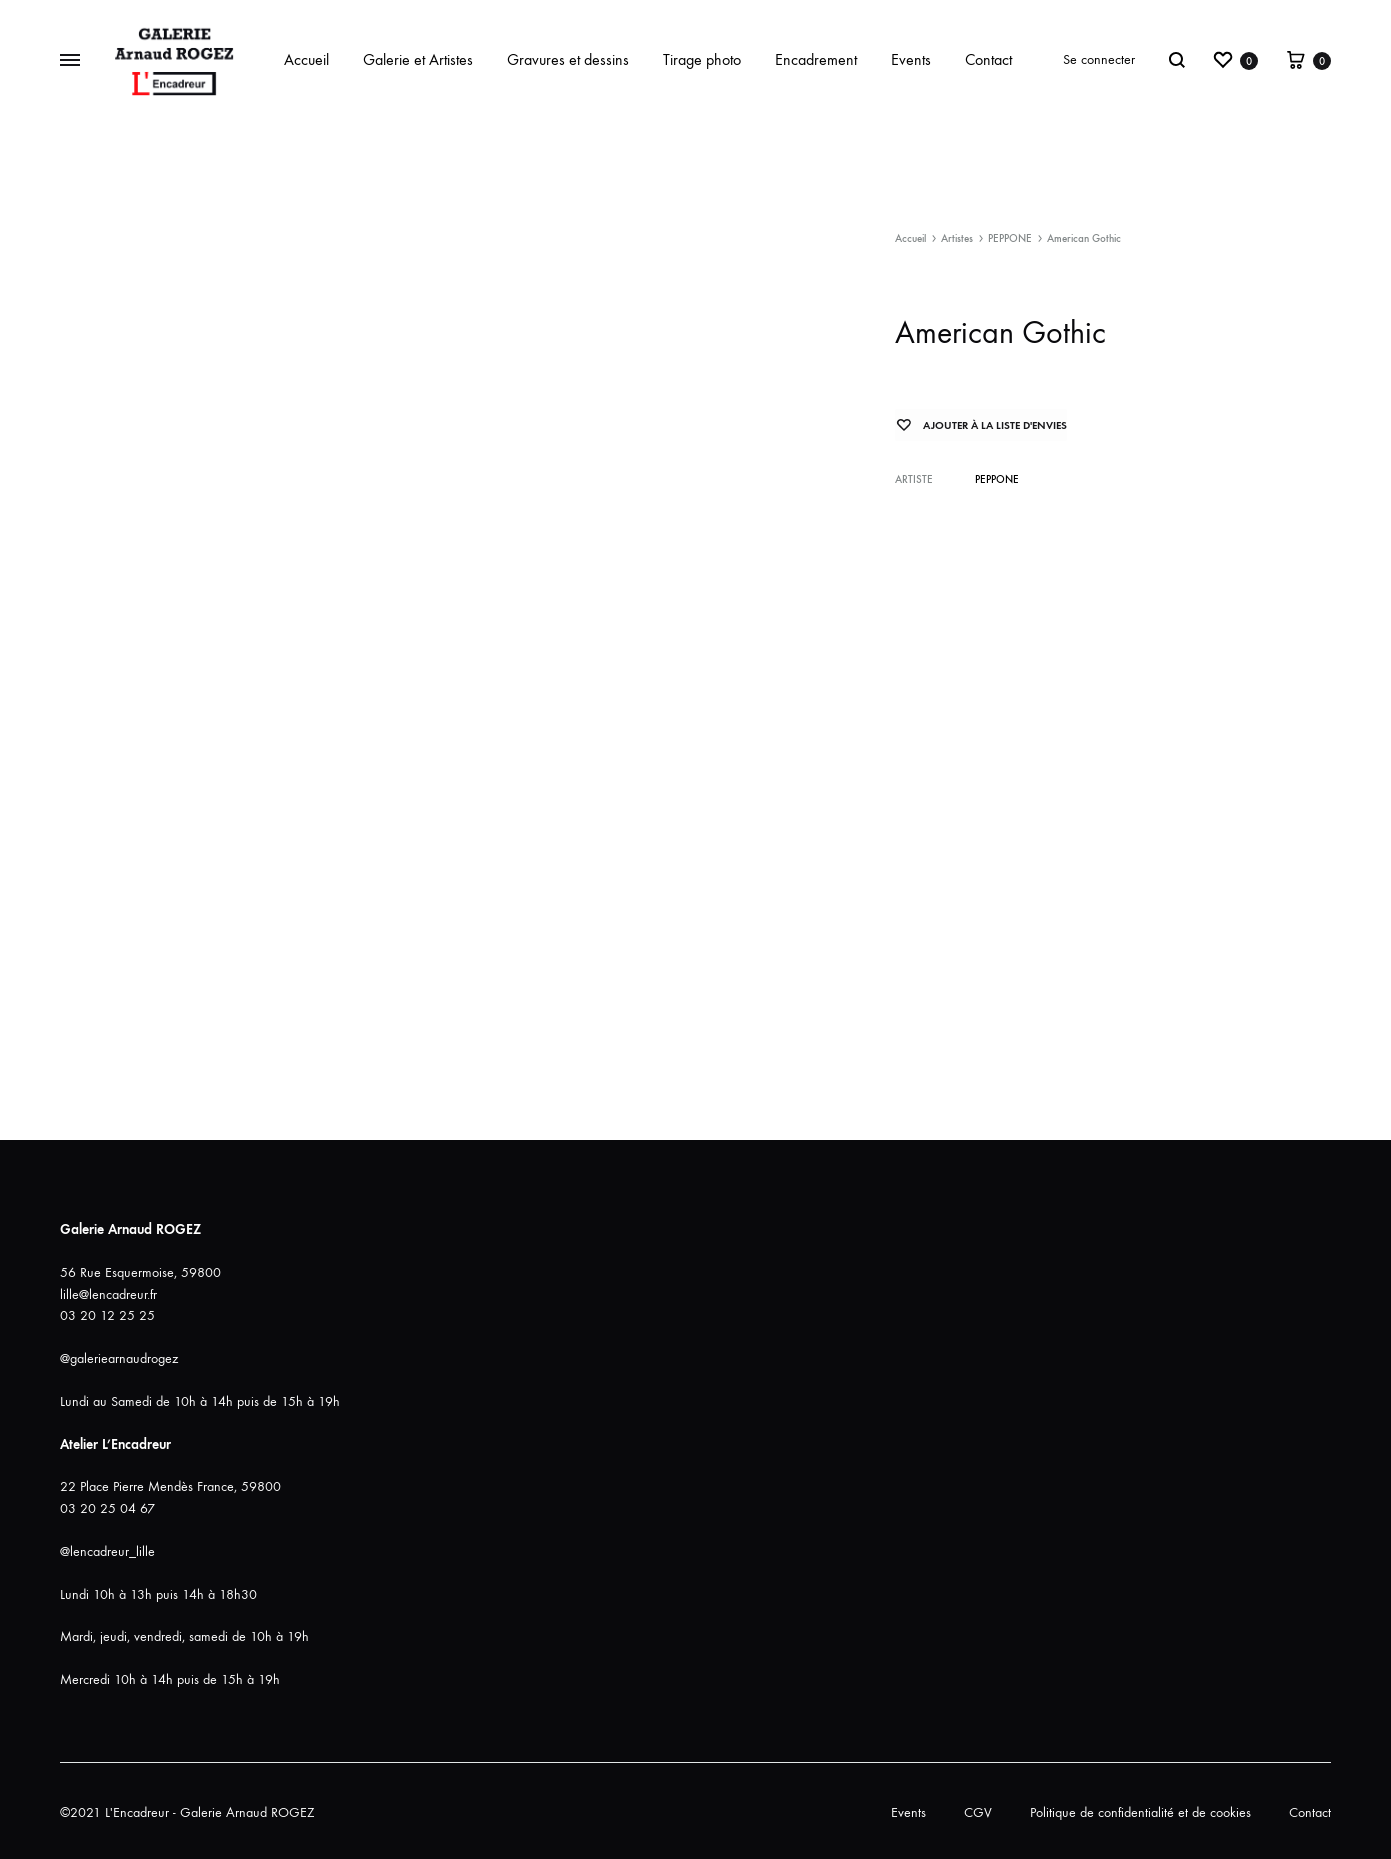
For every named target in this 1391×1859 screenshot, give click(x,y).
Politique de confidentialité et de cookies (1140, 1812)
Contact (988, 59)
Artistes (957, 238)
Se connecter (1099, 59)
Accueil (306, 59)
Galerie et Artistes (418, 59)
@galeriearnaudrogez (119, 1358)
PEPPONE (1010, 238)
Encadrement (816, 59)
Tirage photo (702, 59)
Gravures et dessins (568, 59)
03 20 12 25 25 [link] (107, 1315)
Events (911, 59)
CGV (978, 1812)
